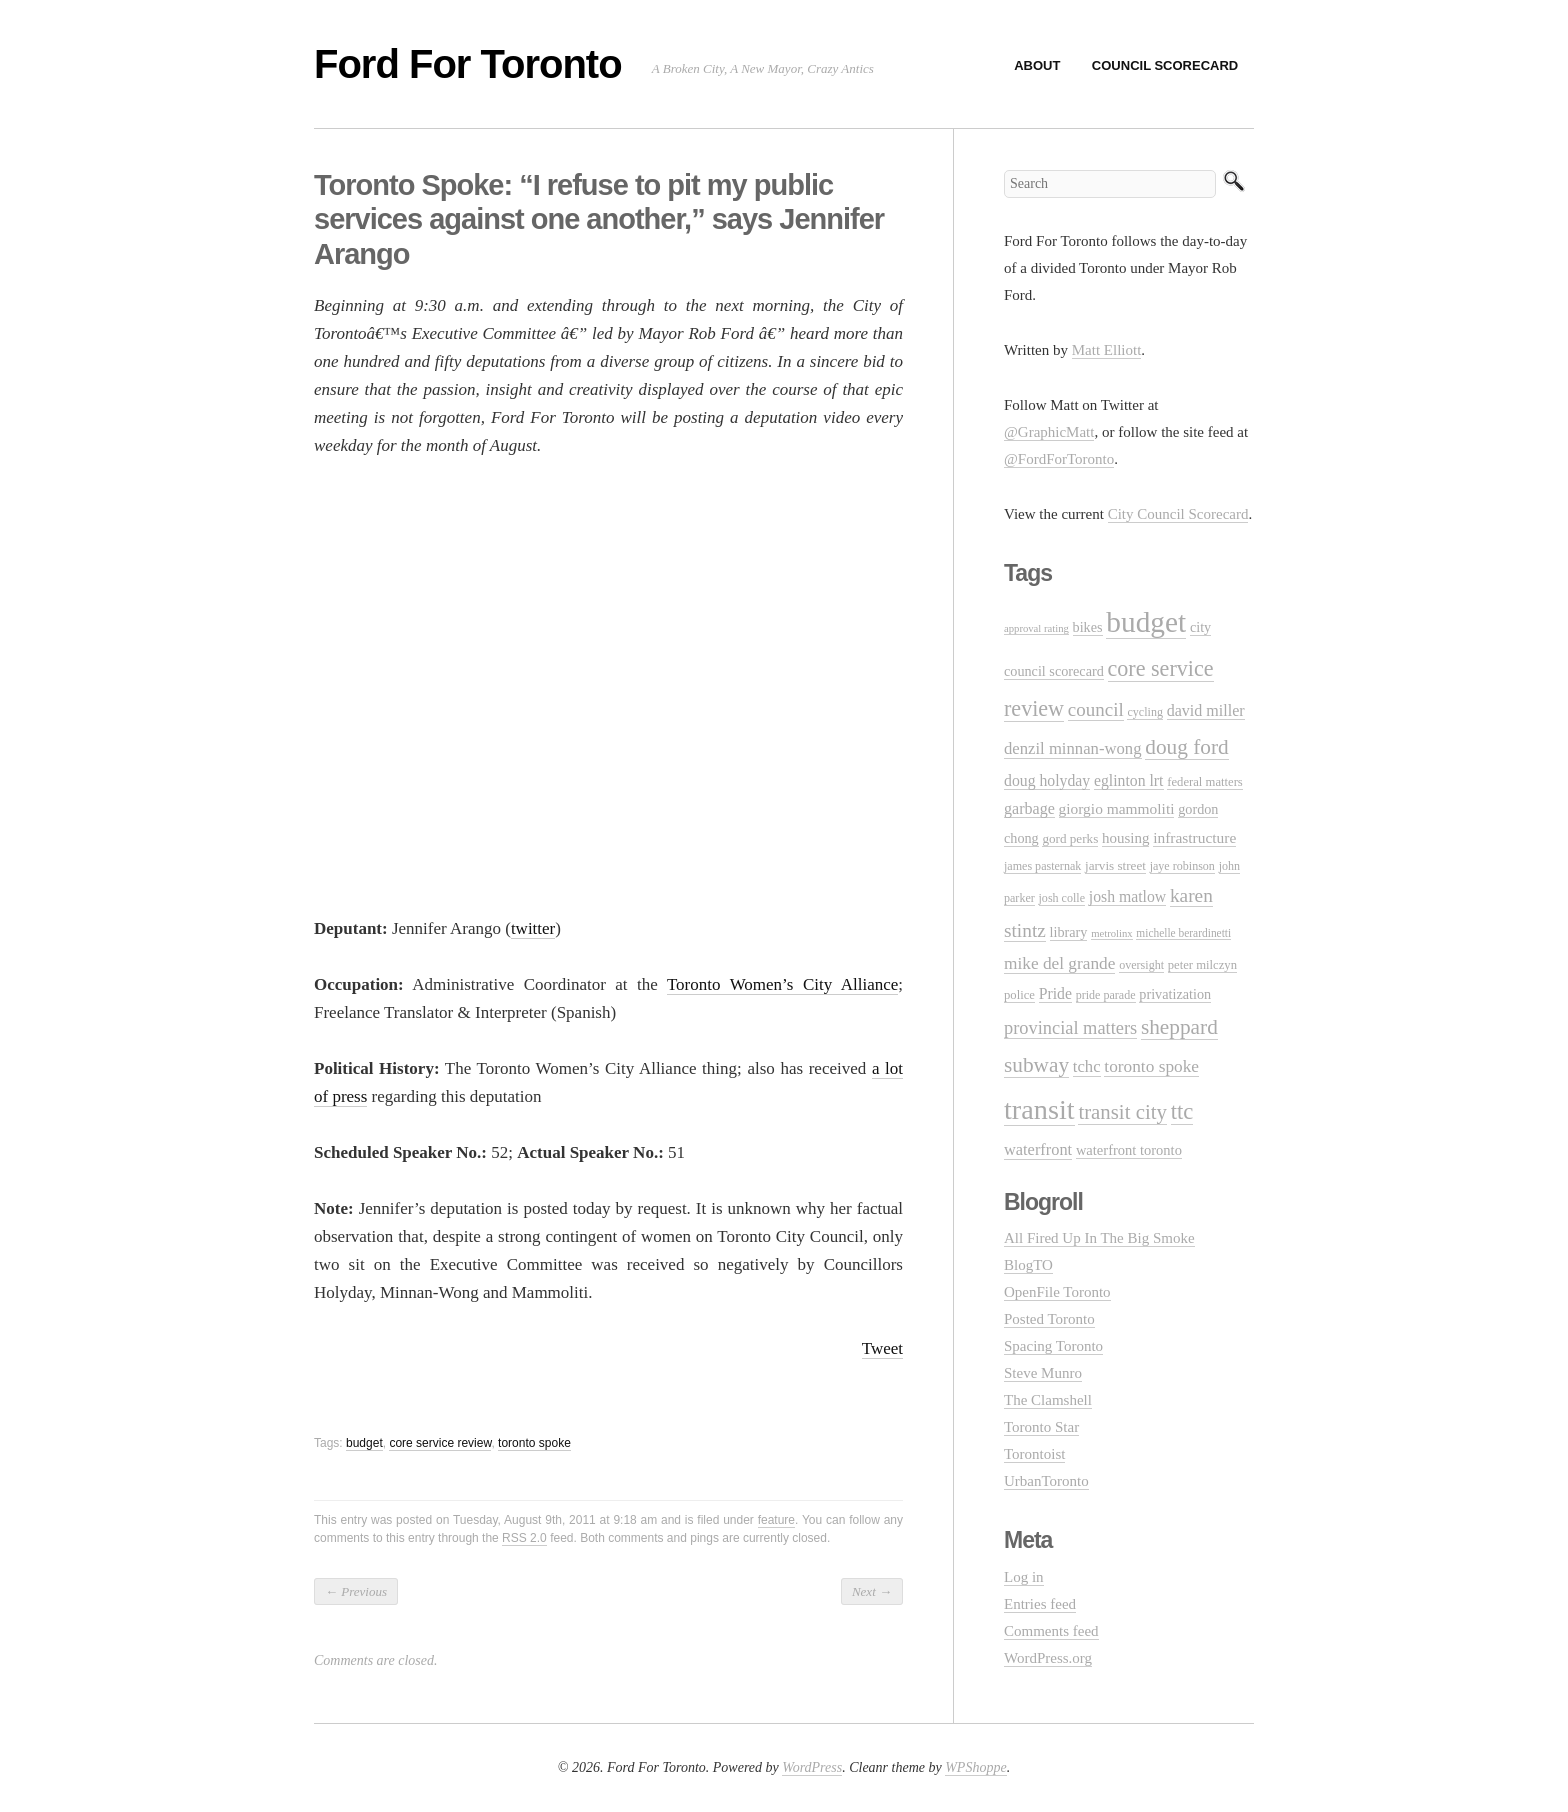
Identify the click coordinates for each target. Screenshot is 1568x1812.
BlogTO (1028, 1265)
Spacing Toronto (1053, 1346)
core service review (440, 1443)
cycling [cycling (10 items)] (1144, 712)
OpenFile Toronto (1057, 1292)
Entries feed (1040, 1604)
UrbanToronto (1046, 1481)
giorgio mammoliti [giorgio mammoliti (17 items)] (1117, 808)
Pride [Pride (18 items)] (1055, 993)
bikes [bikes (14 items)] (1088, 627)
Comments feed (1051, 1631)
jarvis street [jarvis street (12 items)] (1115, 865)
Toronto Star (1041, 1427)
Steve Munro (1043, 1373)
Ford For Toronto (468, 64)
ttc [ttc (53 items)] (1182, 1111)
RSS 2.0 (524, 1538)
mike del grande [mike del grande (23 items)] (1059, 963)
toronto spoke (534, 1443)
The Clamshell (1048, 1400)
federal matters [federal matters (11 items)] (1205, 782)
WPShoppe (975, 1767)
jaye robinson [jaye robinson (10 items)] (1182, 866)
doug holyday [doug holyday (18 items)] (1047, 780)
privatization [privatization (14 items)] (1175, 994)
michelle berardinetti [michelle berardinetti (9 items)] (1183, 933)
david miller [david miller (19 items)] (1206, 710)
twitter (533, 928)
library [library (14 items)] (1069, 932)
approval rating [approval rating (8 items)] (1036, 628)
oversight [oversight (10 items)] (1141, 965)
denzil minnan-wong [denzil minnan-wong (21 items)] (1073, 748)
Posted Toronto (1049, 1319)
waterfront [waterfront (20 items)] (1038, 1149)
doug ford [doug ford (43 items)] (1186, 747)
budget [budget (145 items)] (1146, 622)
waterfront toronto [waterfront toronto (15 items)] (1129, 1150)
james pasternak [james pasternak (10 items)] (1042, 866)
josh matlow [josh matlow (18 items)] (1127, 896)
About (1037, 65)
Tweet (882, 1348)
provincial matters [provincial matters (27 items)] (1070, 1028)
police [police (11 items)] (1019, 995)
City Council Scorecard (1178, 514)
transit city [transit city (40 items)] (1122, 1112)
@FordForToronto (1059, 459)
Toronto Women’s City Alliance (782, 984)
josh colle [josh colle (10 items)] (1062, 898)
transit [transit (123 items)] (1039, 1109)
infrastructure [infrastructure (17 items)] (1194, 837)
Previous (356, 1591)
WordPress (812, 1767)
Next (872, 1591)
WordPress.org (1048, 1658)
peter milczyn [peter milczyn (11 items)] (1202, 965)
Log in (1024, 1577)
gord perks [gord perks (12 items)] (1070, 838)
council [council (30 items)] (1096, 709)
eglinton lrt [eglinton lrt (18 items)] (1129, 780)
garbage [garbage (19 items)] (1029, 808)
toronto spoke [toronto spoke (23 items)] (1151, 1066)
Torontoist (1034, 1454)
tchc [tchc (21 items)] (1087, 1066)
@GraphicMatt (1049, 432)
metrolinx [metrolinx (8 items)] (1111, 933)
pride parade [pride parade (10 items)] (1106, 995)
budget (364, 1443)
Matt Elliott (1107, 350)
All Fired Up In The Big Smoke (1099, 1238)
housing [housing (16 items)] (1125, 838)
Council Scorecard (1165, 65)
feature (776, 1520)
